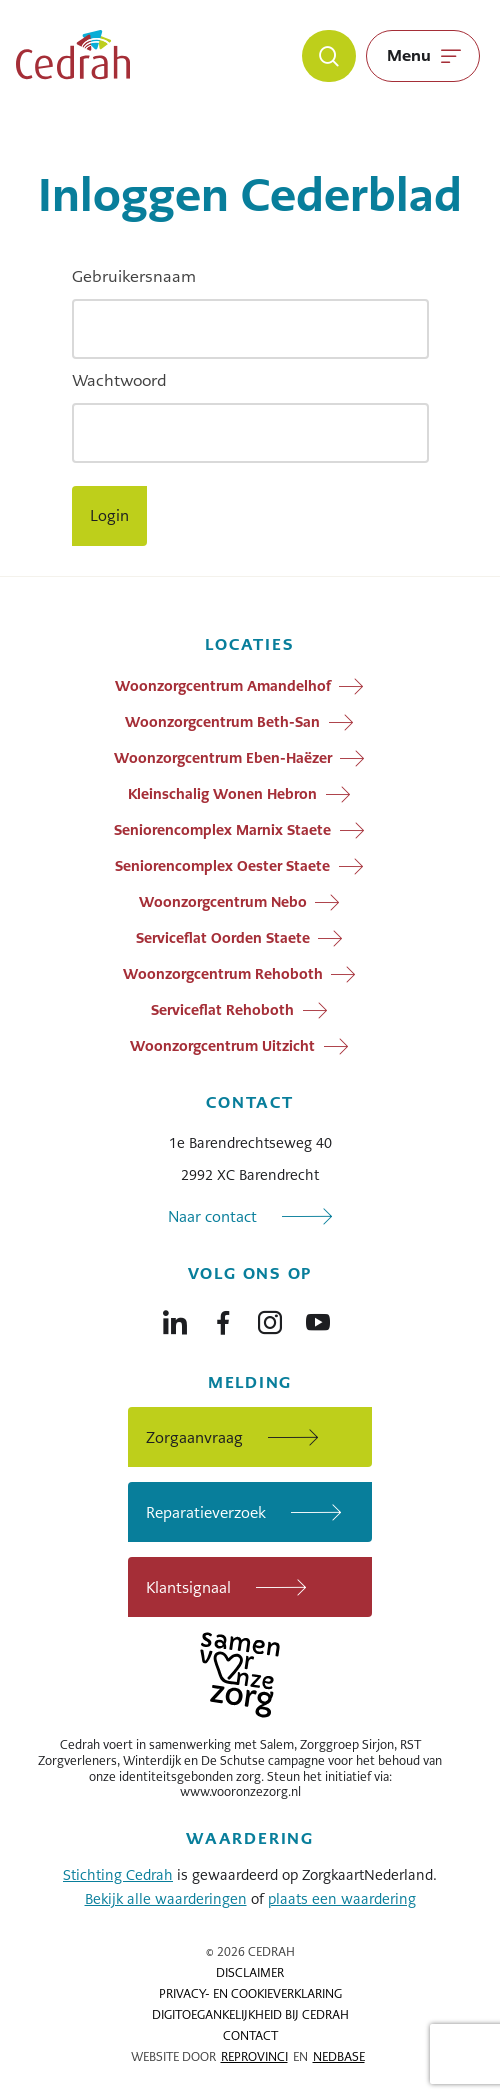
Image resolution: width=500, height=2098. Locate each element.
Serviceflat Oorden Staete (223, 938)
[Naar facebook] (223, 1318)
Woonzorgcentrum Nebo (223, 902)
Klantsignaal (188, 1587)
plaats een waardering (342, 1899)
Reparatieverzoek (206, 1512)
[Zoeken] (329, 56)
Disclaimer (250, 1973)
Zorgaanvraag (194, 1437)
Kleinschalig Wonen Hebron (222, 794)
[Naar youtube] (318, 1318)
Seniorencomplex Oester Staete (222, 866)
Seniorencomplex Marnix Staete (222, 830)
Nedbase (339, 2057)
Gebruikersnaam (134, 276)
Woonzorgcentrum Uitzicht (222, 1046)
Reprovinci (254, 2057)
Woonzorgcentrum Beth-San (222, 722)
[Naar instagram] (270, 1318)
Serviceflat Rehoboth (222, 1010)
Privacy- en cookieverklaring (250, 1994)
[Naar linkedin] (175, 1318)
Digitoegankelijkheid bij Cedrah (250, 2015)
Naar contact (212, 1216)
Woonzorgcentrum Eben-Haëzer (223, 758)
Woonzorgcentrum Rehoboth (223, 974)
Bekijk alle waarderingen (166, 1899)
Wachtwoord (119, 380)
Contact (250, 2036)
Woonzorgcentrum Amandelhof (223, 686)
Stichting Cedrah (118, 1875)
